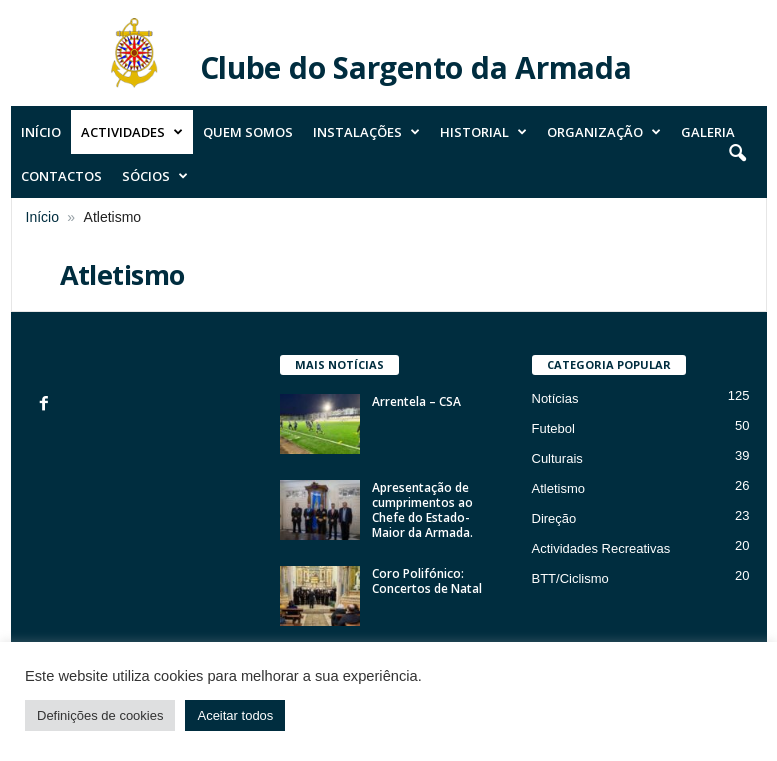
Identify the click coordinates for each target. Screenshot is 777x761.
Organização (604, 132)
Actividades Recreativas (601, 548)
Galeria (708, 132)
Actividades (132, 132)
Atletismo (558, 488)
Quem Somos (248, 132)
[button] (737, 154)
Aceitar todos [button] (235, 715)
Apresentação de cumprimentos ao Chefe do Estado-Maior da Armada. (422, 510)
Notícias (555, 398)
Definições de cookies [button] (100, 715)
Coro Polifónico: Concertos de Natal (427, 581)
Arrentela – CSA (416, 401)
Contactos (61, 176)
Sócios (155, 176)
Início (41, 132)
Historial (483, 132)
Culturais (557, 458)
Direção (554, 518)
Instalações (366, 132)
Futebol (553, 428)
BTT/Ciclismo (570, 578)
